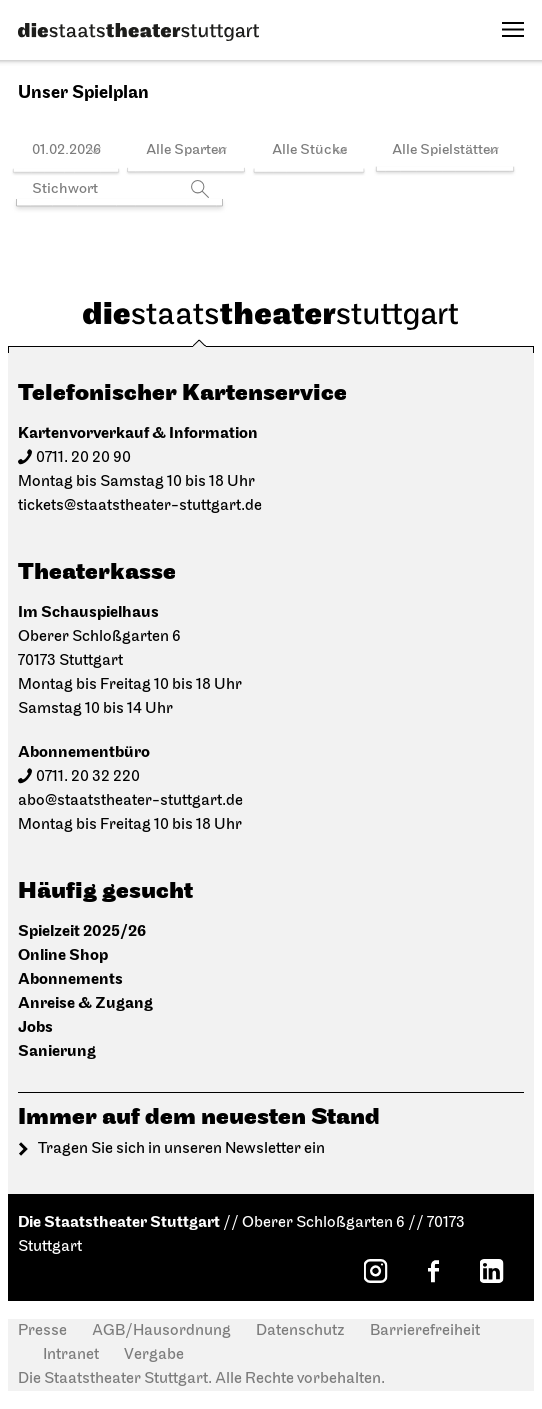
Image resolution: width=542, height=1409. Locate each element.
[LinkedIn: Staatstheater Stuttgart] (491, 1271)
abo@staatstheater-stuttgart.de (130, 801)
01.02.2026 (66, 150)
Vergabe (154, 1355)
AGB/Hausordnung (161, 1331)
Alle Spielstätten (445, 150)
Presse (42, 1331)
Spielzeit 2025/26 (82, 931)
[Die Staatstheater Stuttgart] (138, 32)
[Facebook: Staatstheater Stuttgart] (433, 1271)
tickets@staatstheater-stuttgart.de (140, 506)
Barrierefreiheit (425, 1331)
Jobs (35, 1027)
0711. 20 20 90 (83, 458)
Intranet (71, 1355)
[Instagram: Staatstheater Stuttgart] (375, 1271)
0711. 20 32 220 (88, 777)
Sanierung (57, 1051)
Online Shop (63, 955)
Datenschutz (300, 1331)
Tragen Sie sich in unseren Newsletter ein (181, 1149)
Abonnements (70, 979)
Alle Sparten (186, 150)
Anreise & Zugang (85, 1003)
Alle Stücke (309, 150)
